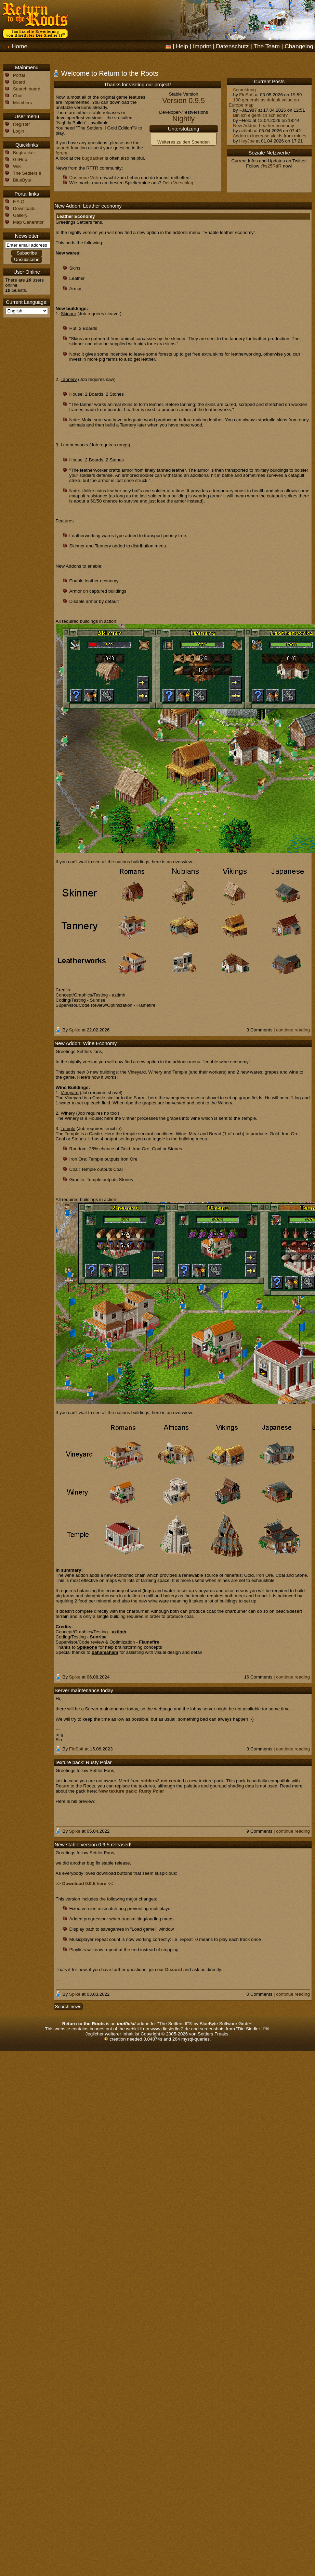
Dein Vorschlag (177, 182)
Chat (18, 95)
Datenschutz (232, 46)
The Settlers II (27, 173)
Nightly (183, 119)
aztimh (245, 130)
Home (19, 46)
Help (182, 46)
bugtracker (93, 158)
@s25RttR (271, 166)
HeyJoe (246, 141)
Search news (68, 2006)
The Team (266, 46)
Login (18, 131)
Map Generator (28, 222)
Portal (19, 75)
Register (21, 124)
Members (22, 102)
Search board (26, 88)
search (62, 147)
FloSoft (246, 94)
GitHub (20, 159)
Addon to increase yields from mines (267, 135)
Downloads (24, 208)
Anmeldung (242, 89)
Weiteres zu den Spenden (183, 142)
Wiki (17, 166)
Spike (74, 1029)
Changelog (299, 46)
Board (19, 82)
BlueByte (22, 180)
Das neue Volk (84, 177)
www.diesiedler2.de (170, 2028)
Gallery (20, 215)
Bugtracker (24, 152)
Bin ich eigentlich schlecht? (258, 115)
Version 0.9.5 (183, 101)
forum (61, 153)
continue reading (293, 1029)
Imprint (202, 46)
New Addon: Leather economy (261, 125)
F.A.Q (18, 201)
